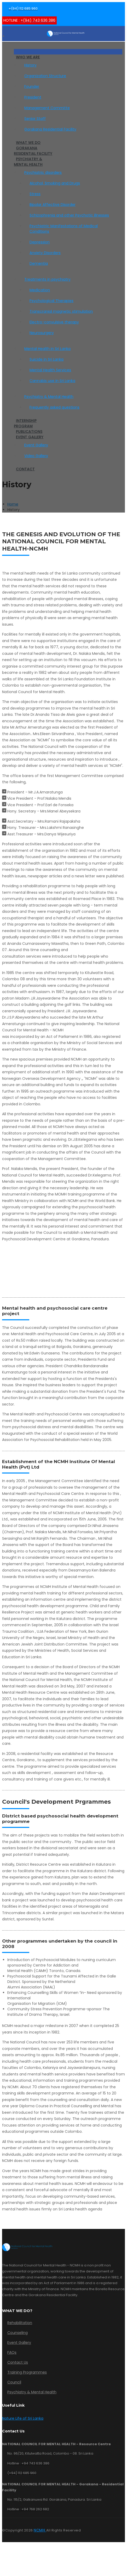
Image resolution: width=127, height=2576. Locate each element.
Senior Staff (35, 118)
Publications (29, 431)
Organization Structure (45, 75)
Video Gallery (36, 455)
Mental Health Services (50, 370)
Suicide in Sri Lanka (46, 359)
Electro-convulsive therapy (54, 322)
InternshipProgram (25, 423)
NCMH (40, 2530)
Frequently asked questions (54, 407)
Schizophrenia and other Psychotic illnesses (69, 215)
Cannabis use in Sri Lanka (52, 380)
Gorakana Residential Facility (50, 129)
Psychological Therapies (51, 300)
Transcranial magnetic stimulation (61, 311)
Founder (31, 86)
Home (12, 504)
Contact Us (17, 2362)
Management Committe (47, 107)
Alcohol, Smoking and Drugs (55, 183)
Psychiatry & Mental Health (28, 161)
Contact (25, 469)
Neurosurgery (42, 332)
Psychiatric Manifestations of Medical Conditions (64, 228)
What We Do (28, 142)
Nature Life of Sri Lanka (22, 2418)
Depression (40, 242)
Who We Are (28, 57)
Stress (35, 193)
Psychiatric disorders (43, 172)
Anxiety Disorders (45, 252)
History (30, 65)
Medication (40, 290)
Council (14, 2382)
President (32, 97)
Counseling (17, 2332)
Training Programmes (27, 2372)
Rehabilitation (19, 2322)
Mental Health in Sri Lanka (47, 348)
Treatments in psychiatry (47, 279)
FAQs (11, 2352)
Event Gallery (29, 437)
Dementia (39, 263)
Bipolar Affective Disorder (53, 204)
